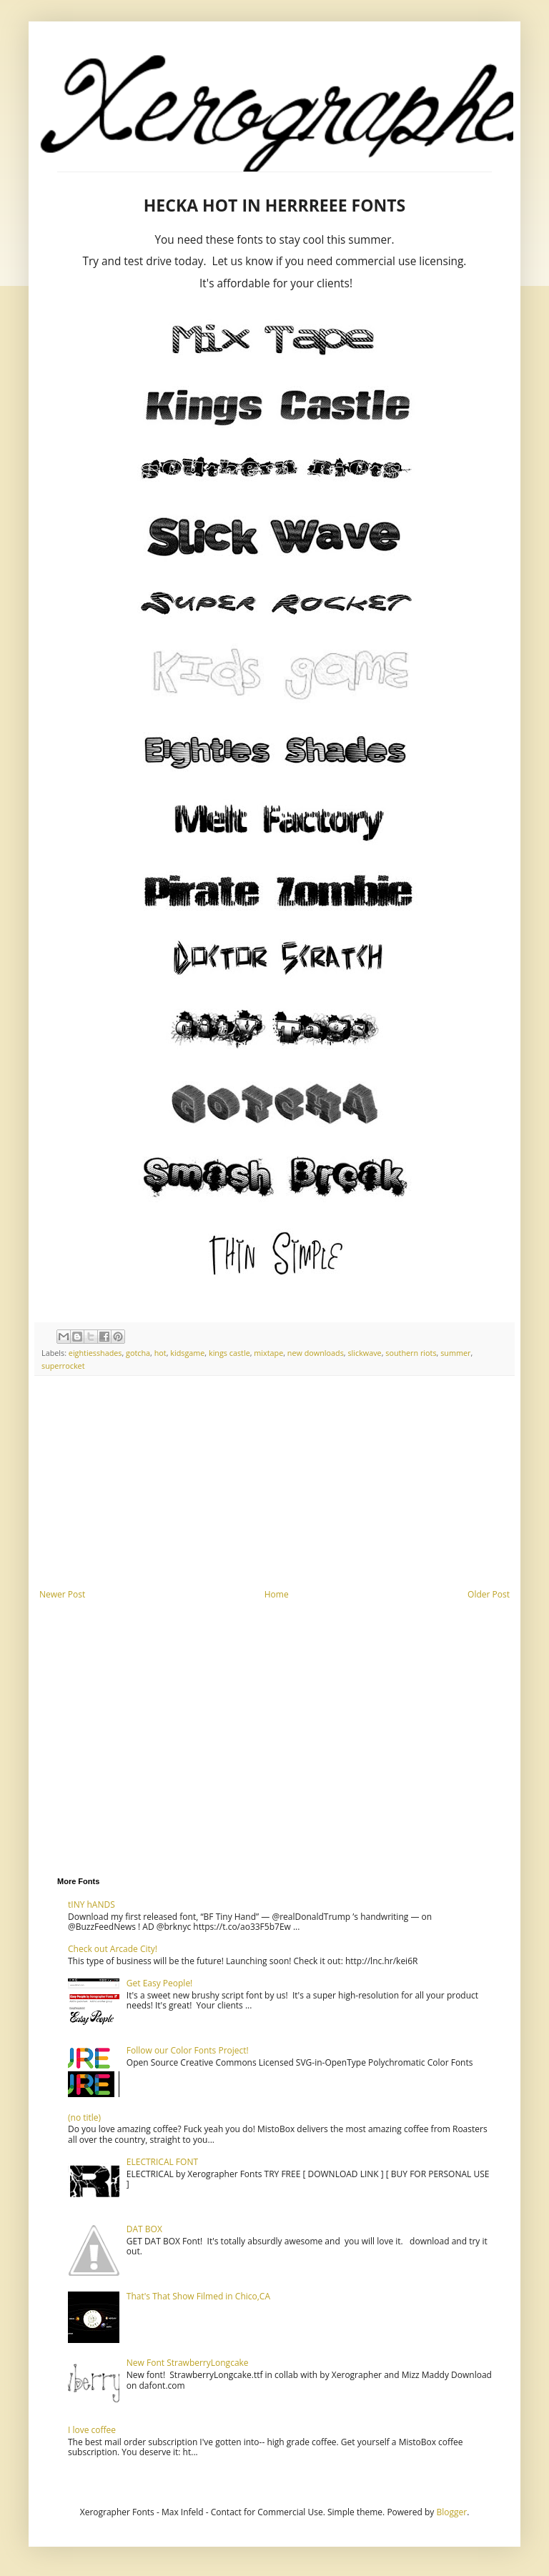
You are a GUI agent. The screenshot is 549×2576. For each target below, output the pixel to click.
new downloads (315, 1352)
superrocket (63, 1365)
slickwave (364, 1352)
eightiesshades (95, 1352)
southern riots (410, 1352)
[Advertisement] (274, 1482)
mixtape (268, 1352)
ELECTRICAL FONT (162, 2162)
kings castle (229, 1352)
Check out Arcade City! (112, 1949)
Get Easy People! (160, 1983)
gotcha (138, 1352)
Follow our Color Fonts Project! (188, 2050)
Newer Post (62, 1594)
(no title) (84, 2117)
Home (276, 1594)
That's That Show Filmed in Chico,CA (198, 2296)
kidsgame (187, 1352)
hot (160, 1352)
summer (455, 1352)
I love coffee (92, 2430)
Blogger (451, 2512)
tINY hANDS (91, 1904)
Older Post (489, 1594)
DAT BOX (144, 2229)
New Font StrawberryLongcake (188, 2363)
